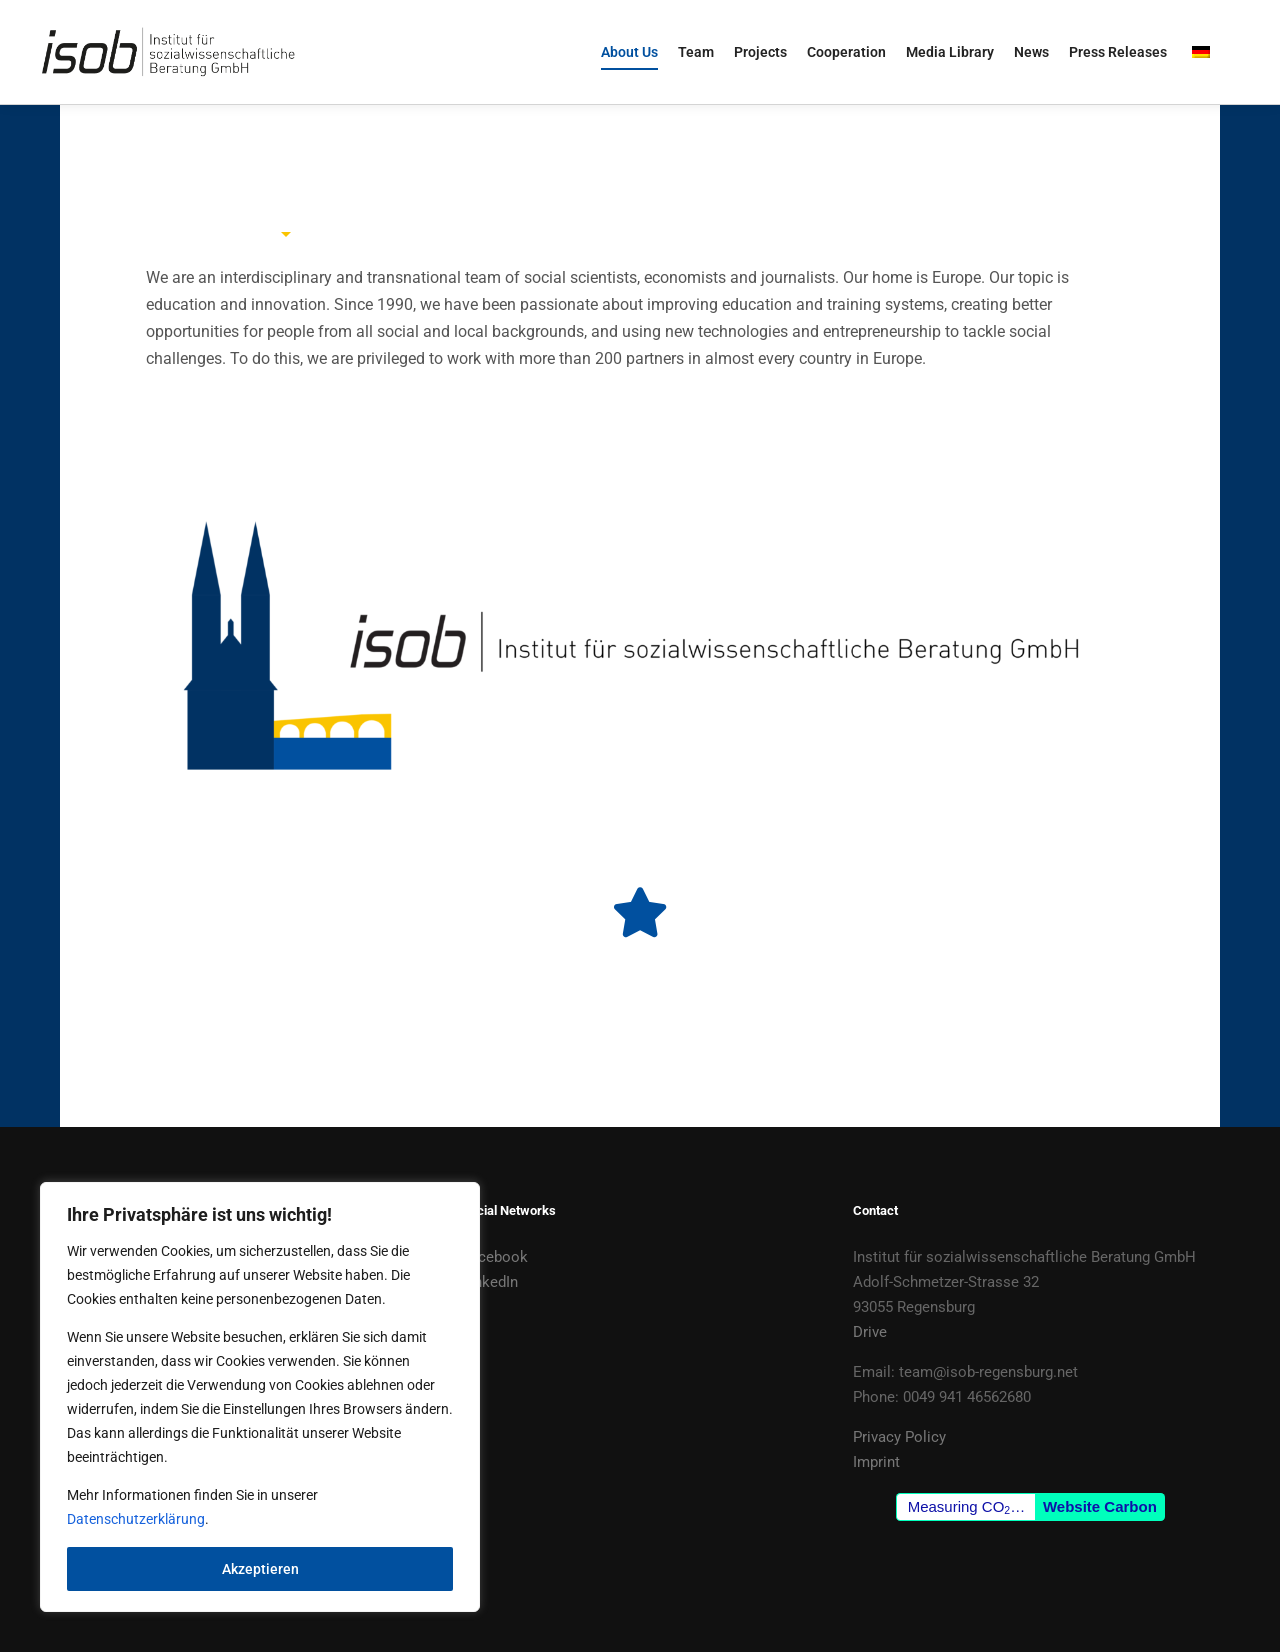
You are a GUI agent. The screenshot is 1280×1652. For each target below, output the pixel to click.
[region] (260, 1397)
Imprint (876, 1462)
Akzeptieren (260, 1569)
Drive (870, 1332)
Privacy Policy (899, 1437)
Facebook (495, 1257)
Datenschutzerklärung (136, 1519)
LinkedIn (490, 1282)
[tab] (286, 204)
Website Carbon (1100, 1506)
